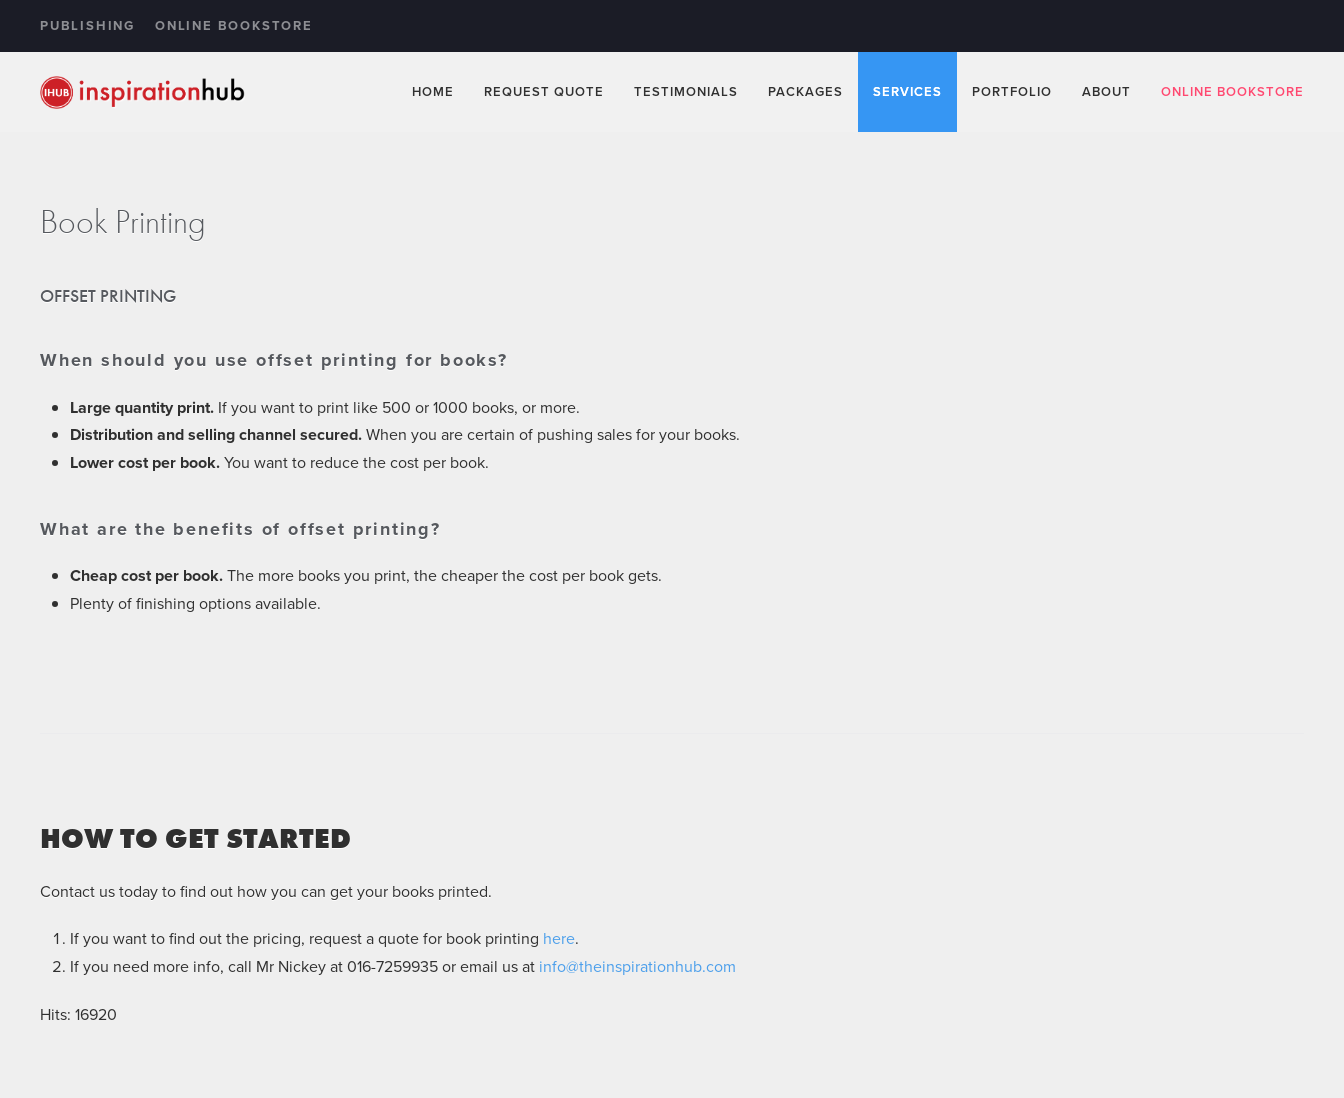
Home (433, 91)
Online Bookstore (234, 25)
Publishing (87, 25)
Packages (805, 91)
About (1106, 91)
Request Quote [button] (544, 91)
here (559, 938)
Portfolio (1012, 91)
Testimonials (686, 91)
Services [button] (907, 91)
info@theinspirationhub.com (637, 966)
